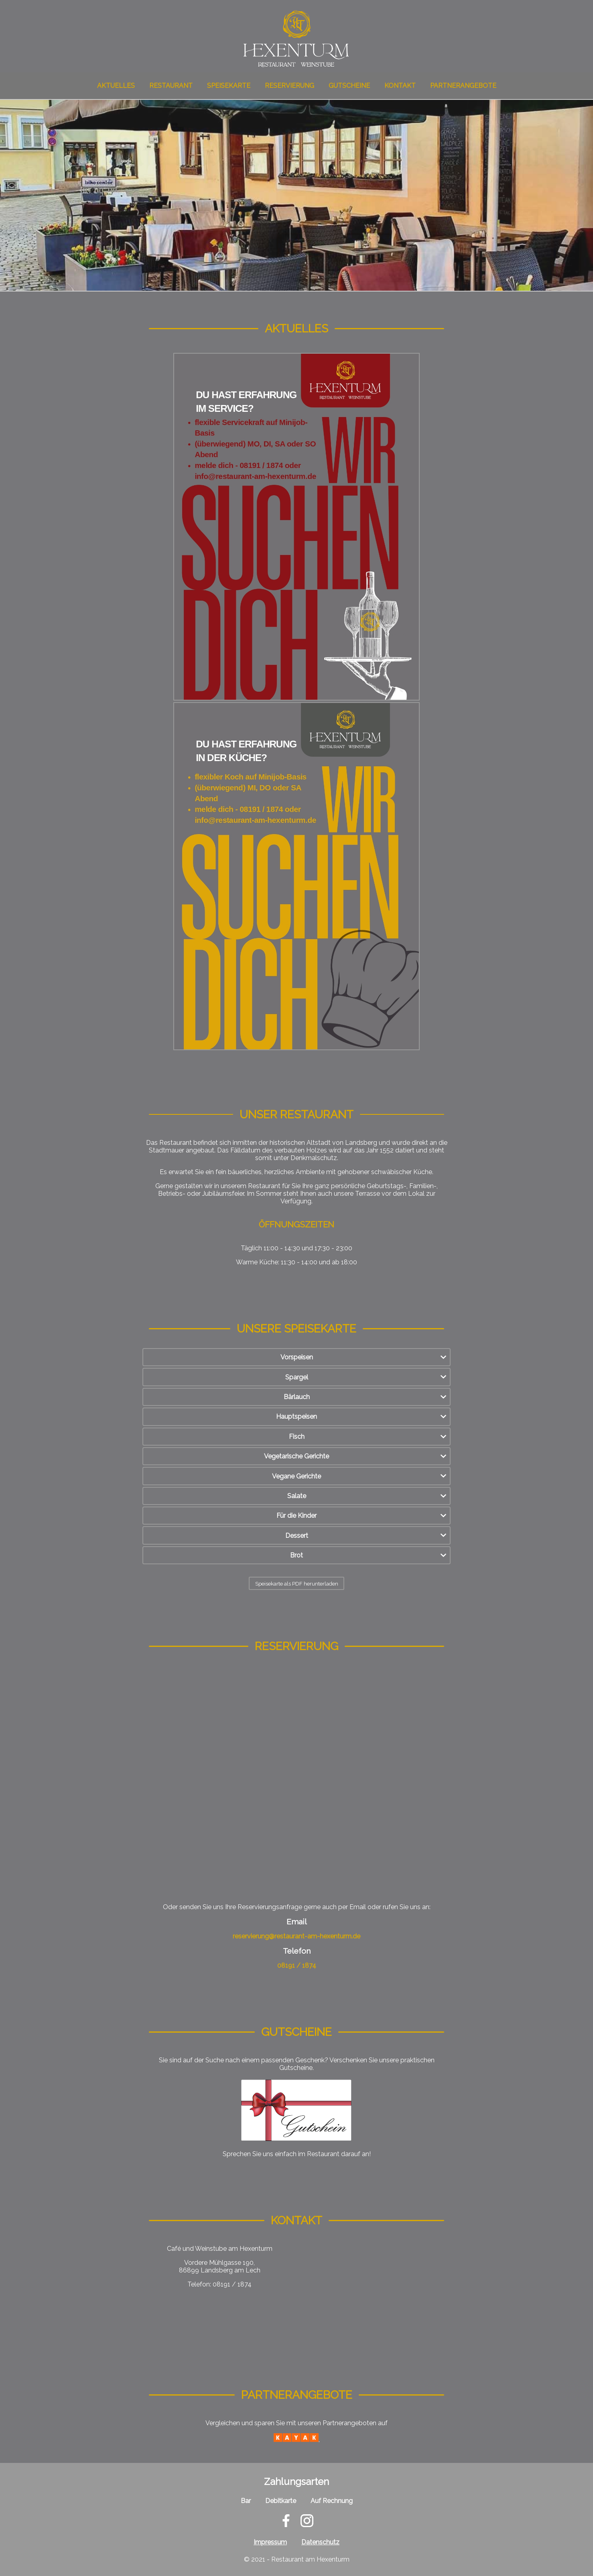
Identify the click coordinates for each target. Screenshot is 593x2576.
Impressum (270, 2542)
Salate (296, 1496)
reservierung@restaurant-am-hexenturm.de (296, 1936)
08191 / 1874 (296, 1965)
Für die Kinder (296, 1515)
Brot (296, 1555)
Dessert (296, 1535)
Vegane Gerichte (296, 1476)
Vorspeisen (296, 1357)
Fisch (297, 1436)
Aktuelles (116, 85)
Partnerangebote (463, 85)
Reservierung (289, 85)
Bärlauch (297, 1397)
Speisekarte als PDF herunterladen (296, 1583)
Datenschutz (320, 2542)
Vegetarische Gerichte (296, 1456)
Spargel (296, 1377)
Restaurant (171, 85)
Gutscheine (349, 85)
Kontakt (400, 85)
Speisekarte (228, 85)
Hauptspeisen (296, 1416)
